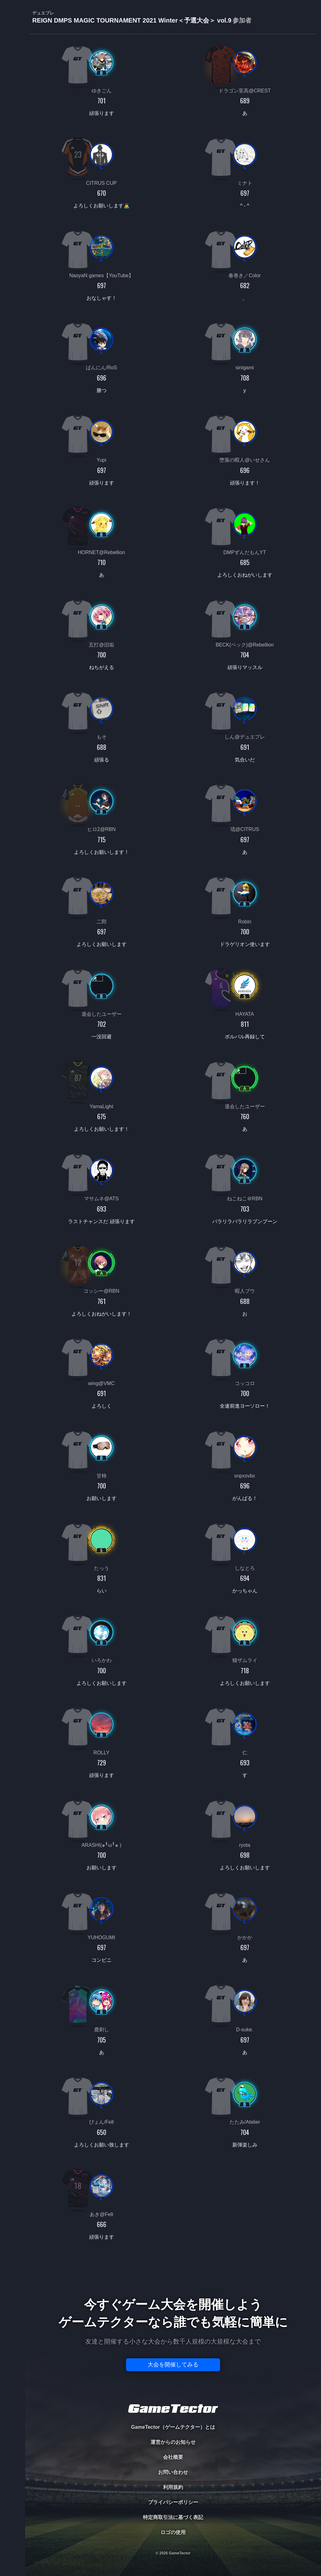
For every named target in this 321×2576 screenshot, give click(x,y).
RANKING (12, 121)
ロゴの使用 (173, 2532)
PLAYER (12, 70)
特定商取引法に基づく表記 (173, 2517)
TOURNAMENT (12, 44)
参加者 (242, 20)
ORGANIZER (12, 95)
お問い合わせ (173, 2472)
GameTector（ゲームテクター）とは (173, 2427)
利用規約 (173, 2487)
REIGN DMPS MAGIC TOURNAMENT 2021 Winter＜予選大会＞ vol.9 (141, 17)
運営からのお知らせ (173, 2442)
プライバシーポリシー (173, 2502)
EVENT (12, 147)
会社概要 (173, 2457)
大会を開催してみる (173, 2364)
